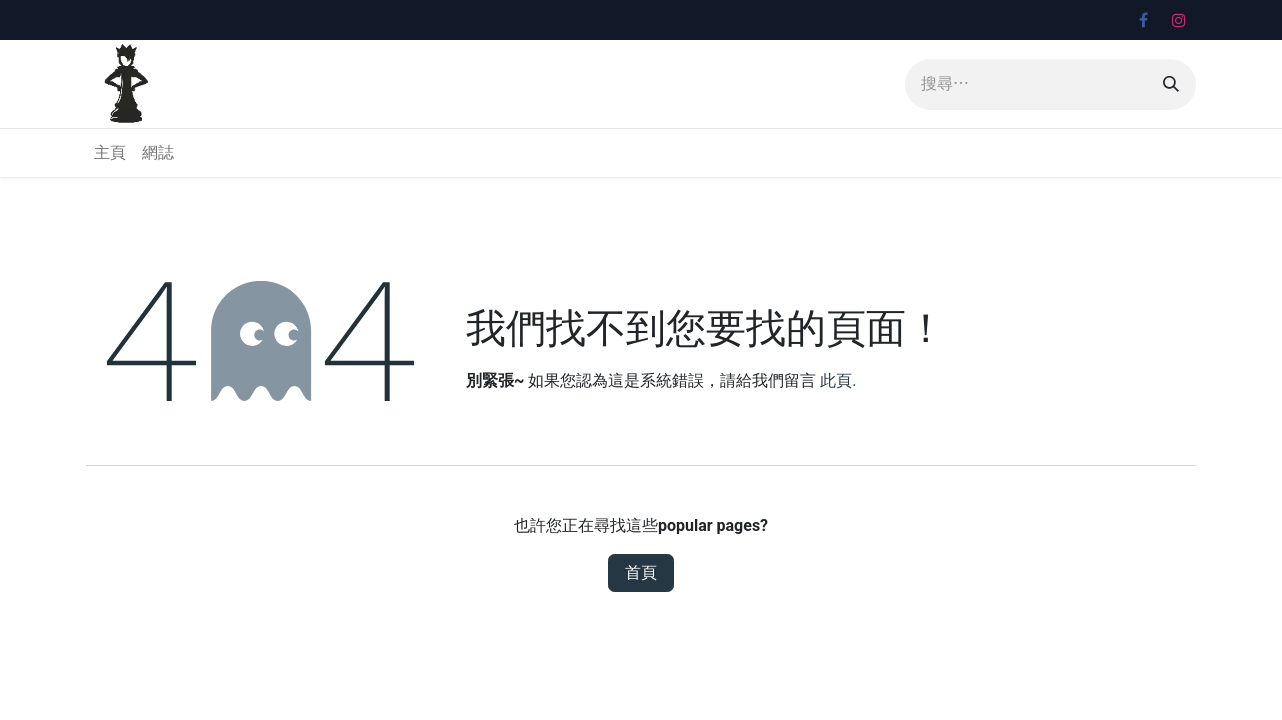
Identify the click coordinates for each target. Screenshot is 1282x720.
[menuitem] (110, 153)
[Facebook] (1143, 20)
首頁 (641, 572)
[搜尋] (1171, 84)
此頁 (836, 380)
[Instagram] (1179, 20)
